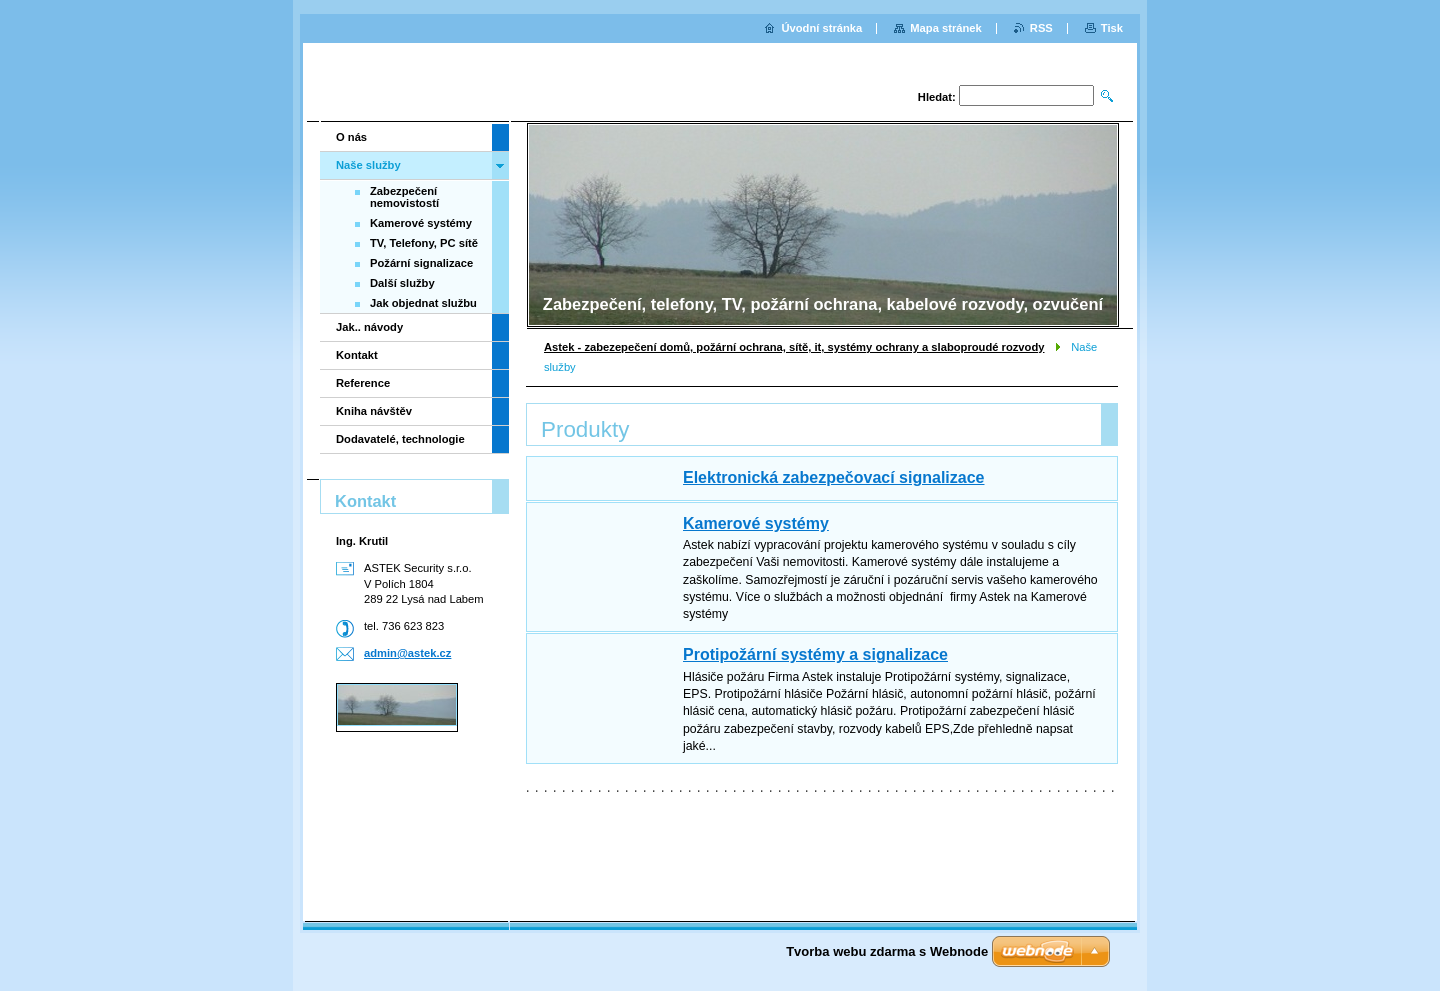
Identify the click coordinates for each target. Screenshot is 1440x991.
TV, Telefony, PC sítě (424, 243)
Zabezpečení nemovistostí (404, 197)
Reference (363, 383)
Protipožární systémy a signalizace (815, 654)
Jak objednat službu (423, 303)
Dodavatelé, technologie (400, 439)
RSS (1041, 28)
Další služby (402, 283)
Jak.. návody (369, 327)
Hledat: (937, 97)
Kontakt (357, 355)
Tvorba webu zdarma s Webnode (887, 951)
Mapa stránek (946, 28)
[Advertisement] (408, 819)
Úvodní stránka (821, 28)
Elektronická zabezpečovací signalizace (833, 477)
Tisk (1112, 28)
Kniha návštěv (374, 411)
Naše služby (368, 165)
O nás (351, 137)
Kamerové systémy (756, 523)
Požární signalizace (421, 263)
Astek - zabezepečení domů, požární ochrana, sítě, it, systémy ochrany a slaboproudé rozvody (794, 347)
